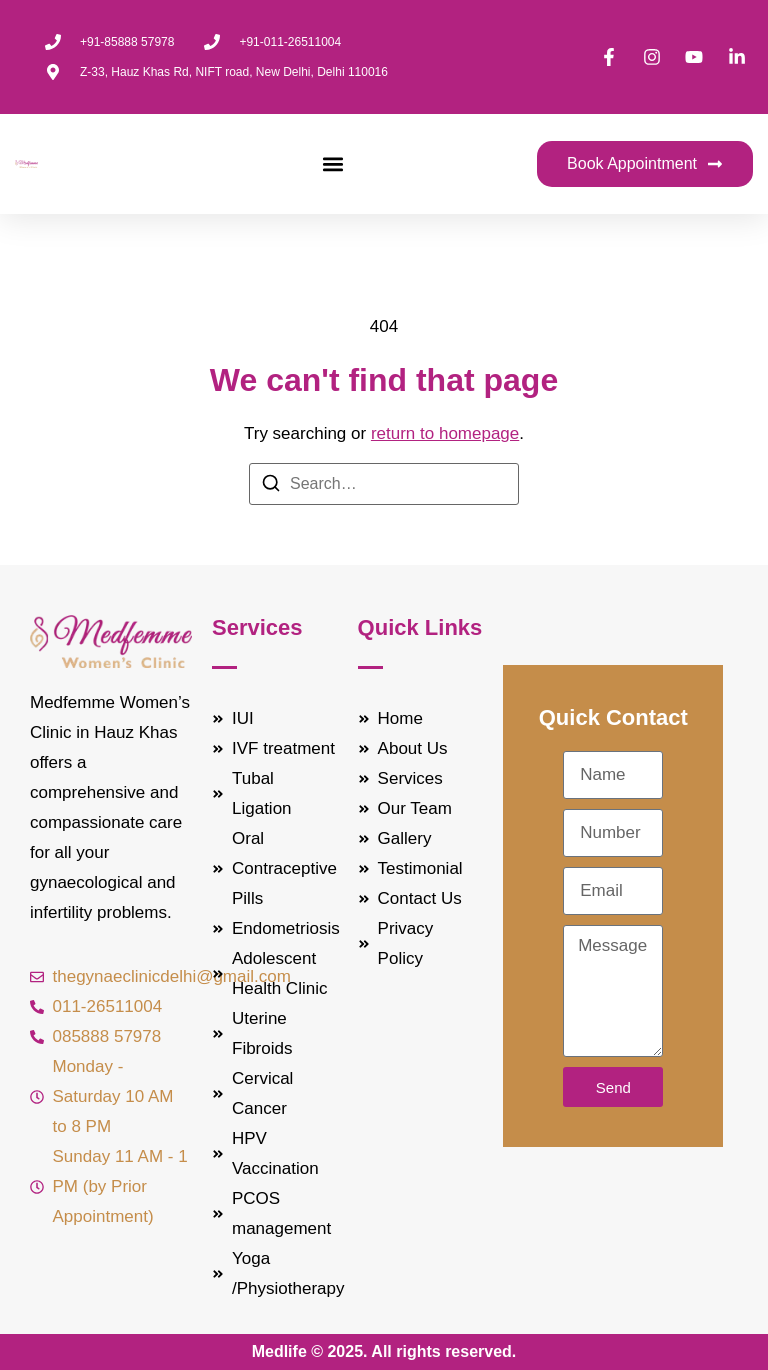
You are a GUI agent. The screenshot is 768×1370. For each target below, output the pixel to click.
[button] (332, 164)
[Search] (271, 486)
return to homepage (445, 433)
